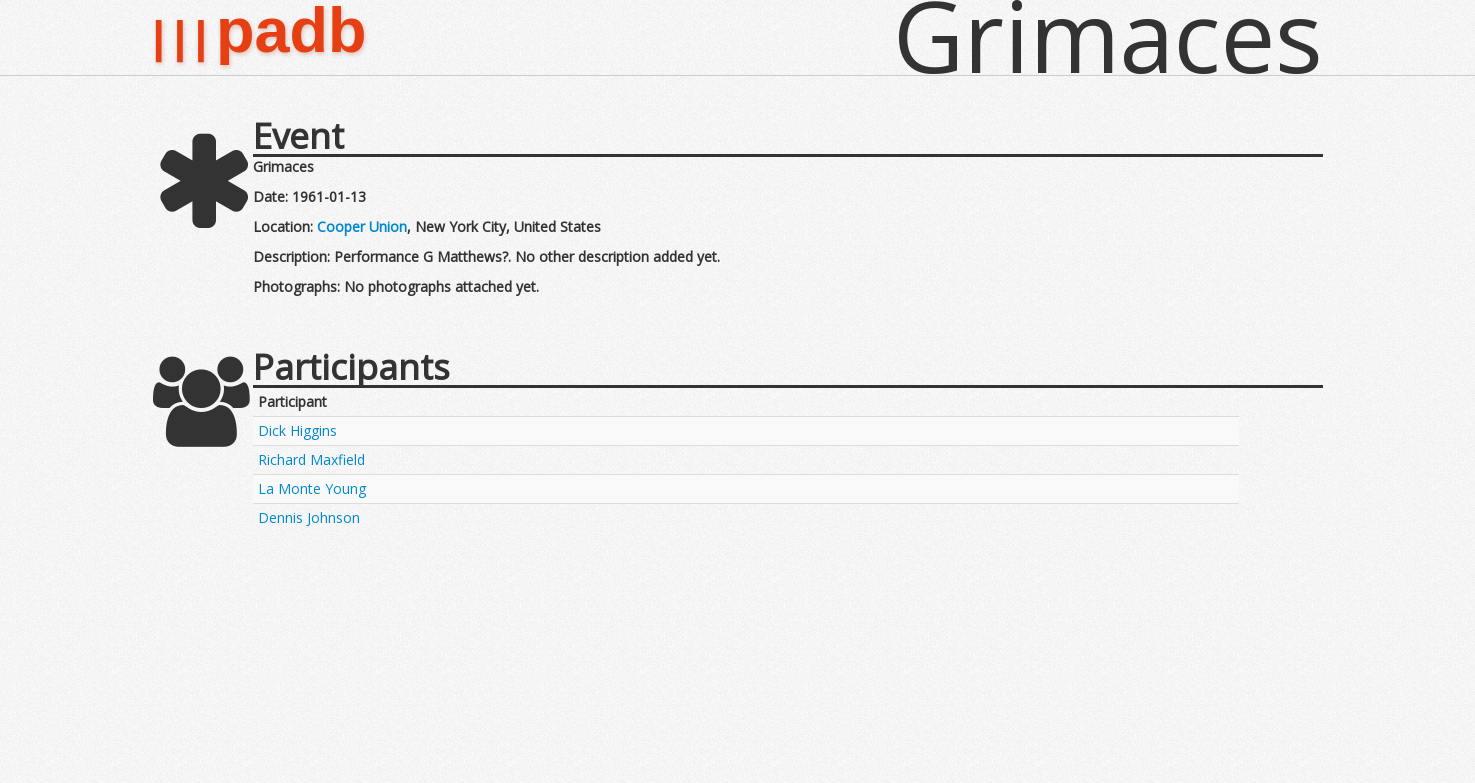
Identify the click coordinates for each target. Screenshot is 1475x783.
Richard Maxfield (311, 459)
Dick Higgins (297, 430)
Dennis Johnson (309, 517)
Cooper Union (362, 226)
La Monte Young (312, 488)
